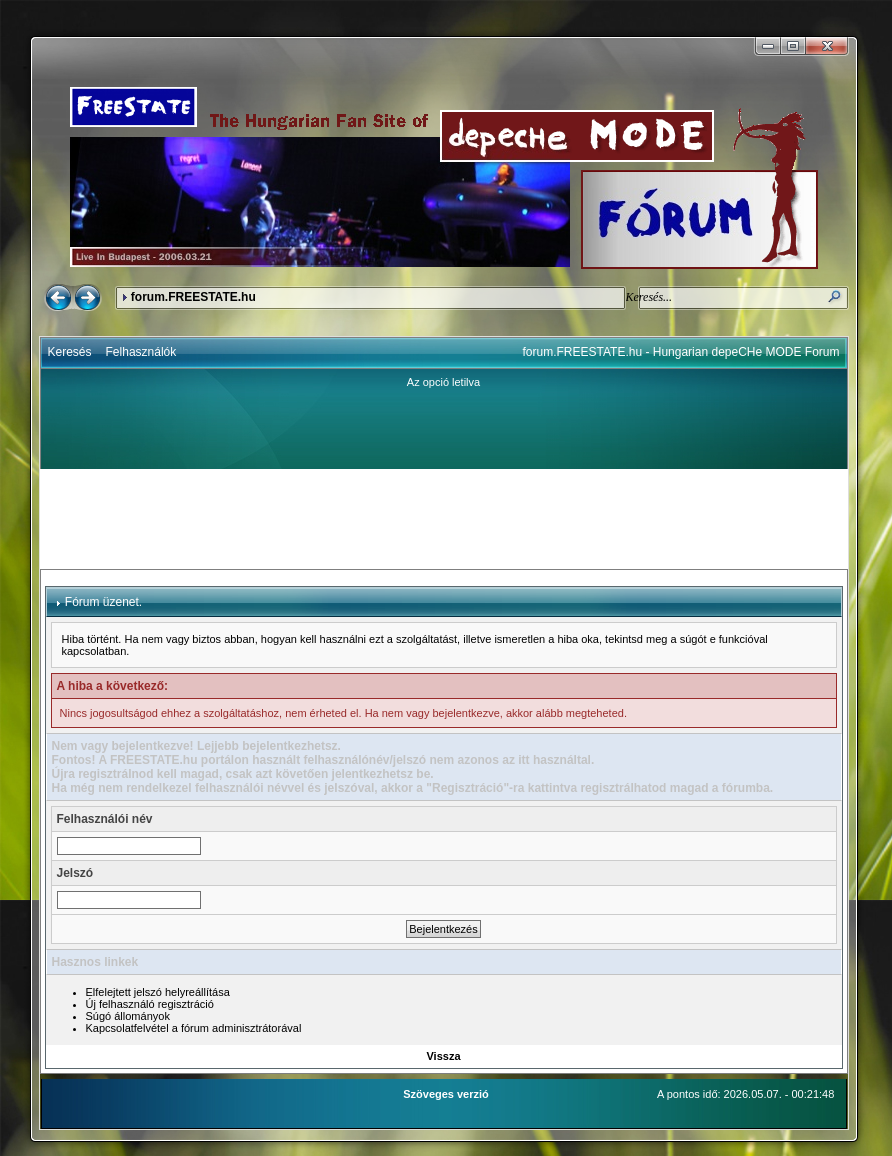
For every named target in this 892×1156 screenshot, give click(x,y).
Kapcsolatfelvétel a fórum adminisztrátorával (194, 1028)
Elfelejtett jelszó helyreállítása (158, 992)
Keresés (70, 352)
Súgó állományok (128, 1016)
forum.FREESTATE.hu (193, 297)
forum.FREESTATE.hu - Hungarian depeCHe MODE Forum (681, 352)
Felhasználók (141, 352)
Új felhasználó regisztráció (150, 1004)
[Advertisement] (444, 519)
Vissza (443, 1056)
